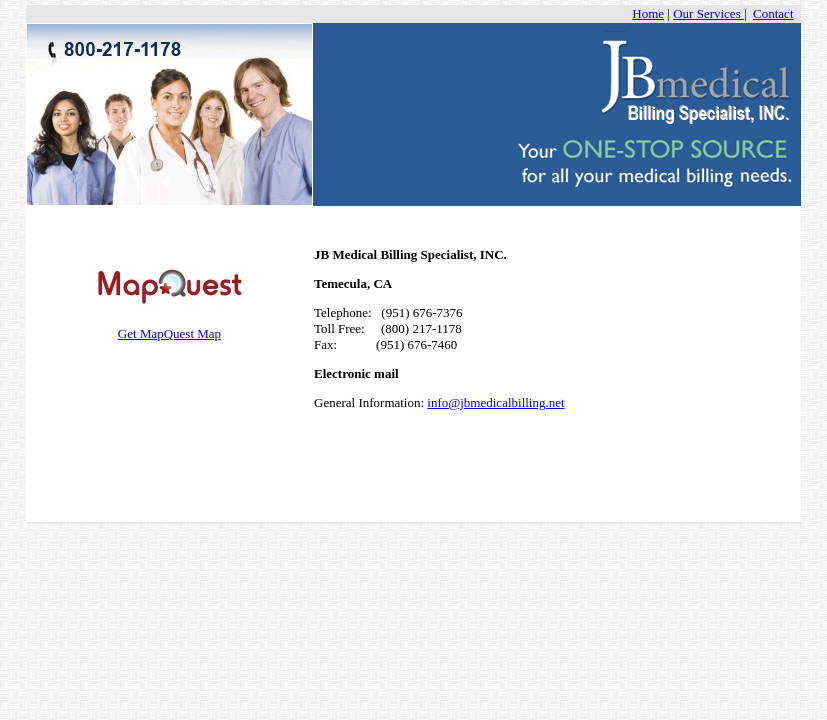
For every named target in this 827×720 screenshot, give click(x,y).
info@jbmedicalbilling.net (495, 402)
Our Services (708, 13)
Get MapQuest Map (170, 327)
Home (648, 13)
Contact (773, 13)
